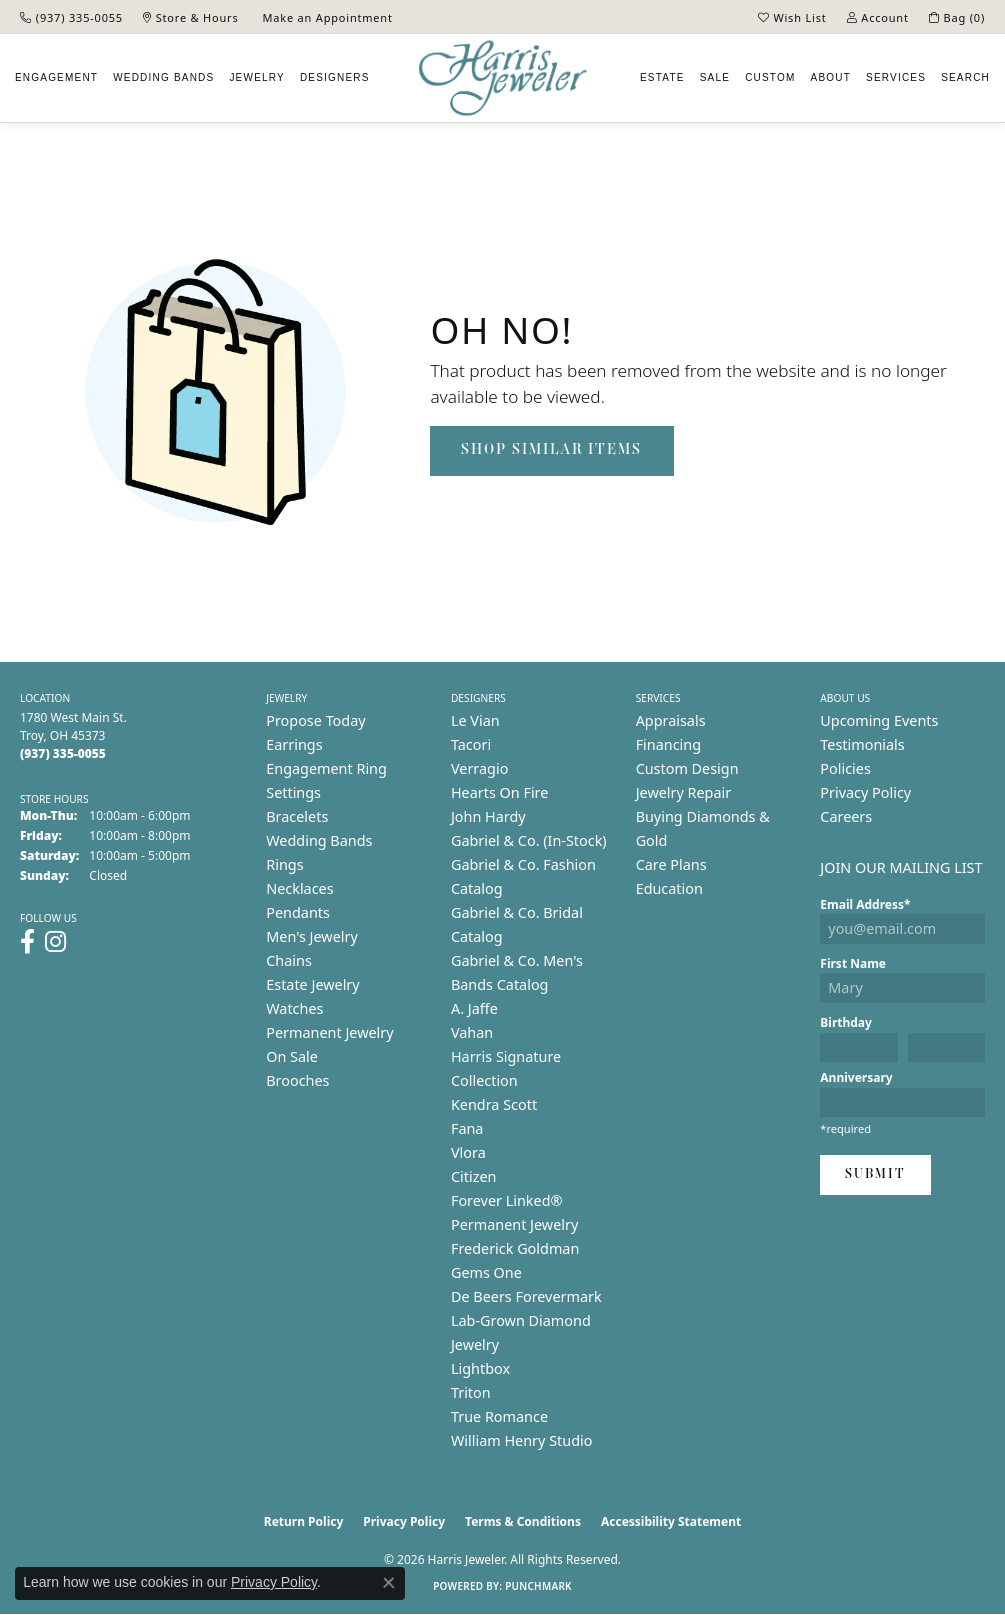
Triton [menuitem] (471, 1392)
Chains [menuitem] (289, 960)
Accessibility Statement (671, 1521)
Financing (668, 744)
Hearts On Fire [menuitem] (499, 792)
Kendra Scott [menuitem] (494, 1104)
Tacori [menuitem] (471, 744)
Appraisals (671, 720)
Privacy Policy (865, 792)
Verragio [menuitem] (479, 768)
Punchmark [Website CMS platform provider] (538, 1586)
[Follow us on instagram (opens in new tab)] (55, 942)
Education (669, 888)
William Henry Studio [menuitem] (521, 1440)
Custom (770, 77)
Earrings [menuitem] (294, 744)
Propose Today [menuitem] (315, 720)
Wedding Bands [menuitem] (319, 840)
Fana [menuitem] (467, 1128)
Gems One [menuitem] (486, 1272)
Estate (662, 77)
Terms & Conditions (523, 1521)
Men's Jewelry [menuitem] (312, 936)
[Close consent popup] (389, 1583)
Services (896, 77)
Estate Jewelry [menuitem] (312, 984)
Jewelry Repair (684, 792)
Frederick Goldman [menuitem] (515, 1248)
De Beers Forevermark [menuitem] (526, 1296)
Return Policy (304, 1521)
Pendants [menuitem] (298, 912)
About (831, 77)
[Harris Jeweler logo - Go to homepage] (503, 78)
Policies (845, 768)
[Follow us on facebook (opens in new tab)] (27, 942)
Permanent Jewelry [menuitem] (329, 1032)
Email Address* (865, 904)
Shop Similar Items (551, 450)
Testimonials (862, 744)
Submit (875, 1174)
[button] (792, 17)
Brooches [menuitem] (297, 1080)
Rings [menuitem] (284, 864)
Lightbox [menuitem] (480, 1368)
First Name (853, 963)
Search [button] (965, 77)
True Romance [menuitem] (499, 1416)
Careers (846, 816)
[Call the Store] (63, 753)
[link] (71, 17)
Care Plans (671, 864)
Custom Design (687, 768)
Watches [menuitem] (294, 1008)
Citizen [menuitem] (474, 1176)
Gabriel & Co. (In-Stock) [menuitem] (529, 840)
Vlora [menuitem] (468, 1152)
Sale (715, 77)
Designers (335, 77)
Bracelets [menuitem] (297, 816)
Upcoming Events (879, 720)
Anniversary (856, 1077)
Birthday (846, 1022)
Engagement (56, 77)
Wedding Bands (163, 77)
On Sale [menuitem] (292, 1056)
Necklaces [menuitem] (299, 888)
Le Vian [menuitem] (475, 720)
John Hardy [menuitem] (488, 816)
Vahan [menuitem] (472, 1032)
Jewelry (256, 77)
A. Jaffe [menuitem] (474, 1008)
